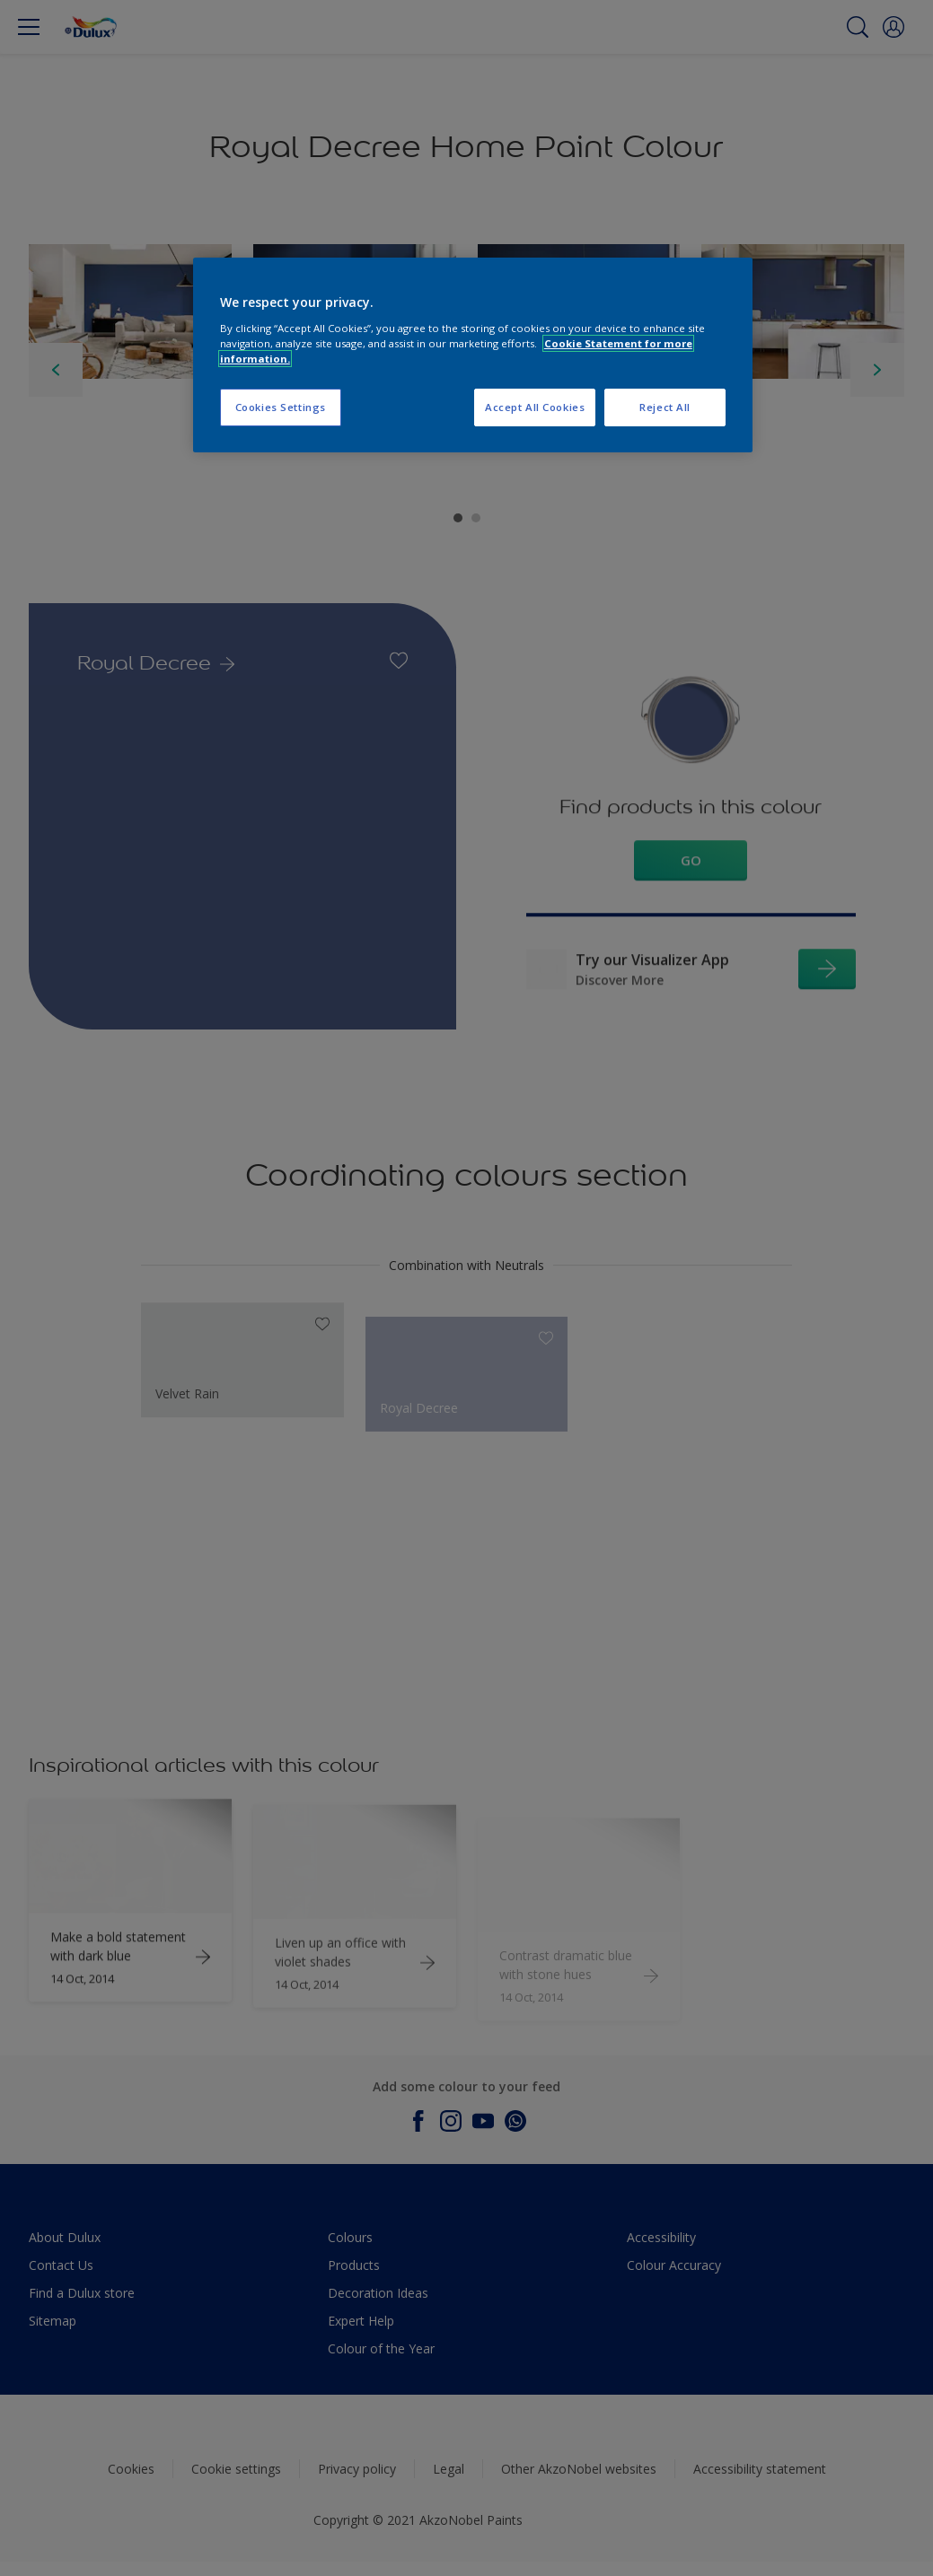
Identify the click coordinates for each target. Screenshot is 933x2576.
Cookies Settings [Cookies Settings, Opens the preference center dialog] (280, 407)
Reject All (665, 407)
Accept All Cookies (535, 407)
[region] (473, 355)
